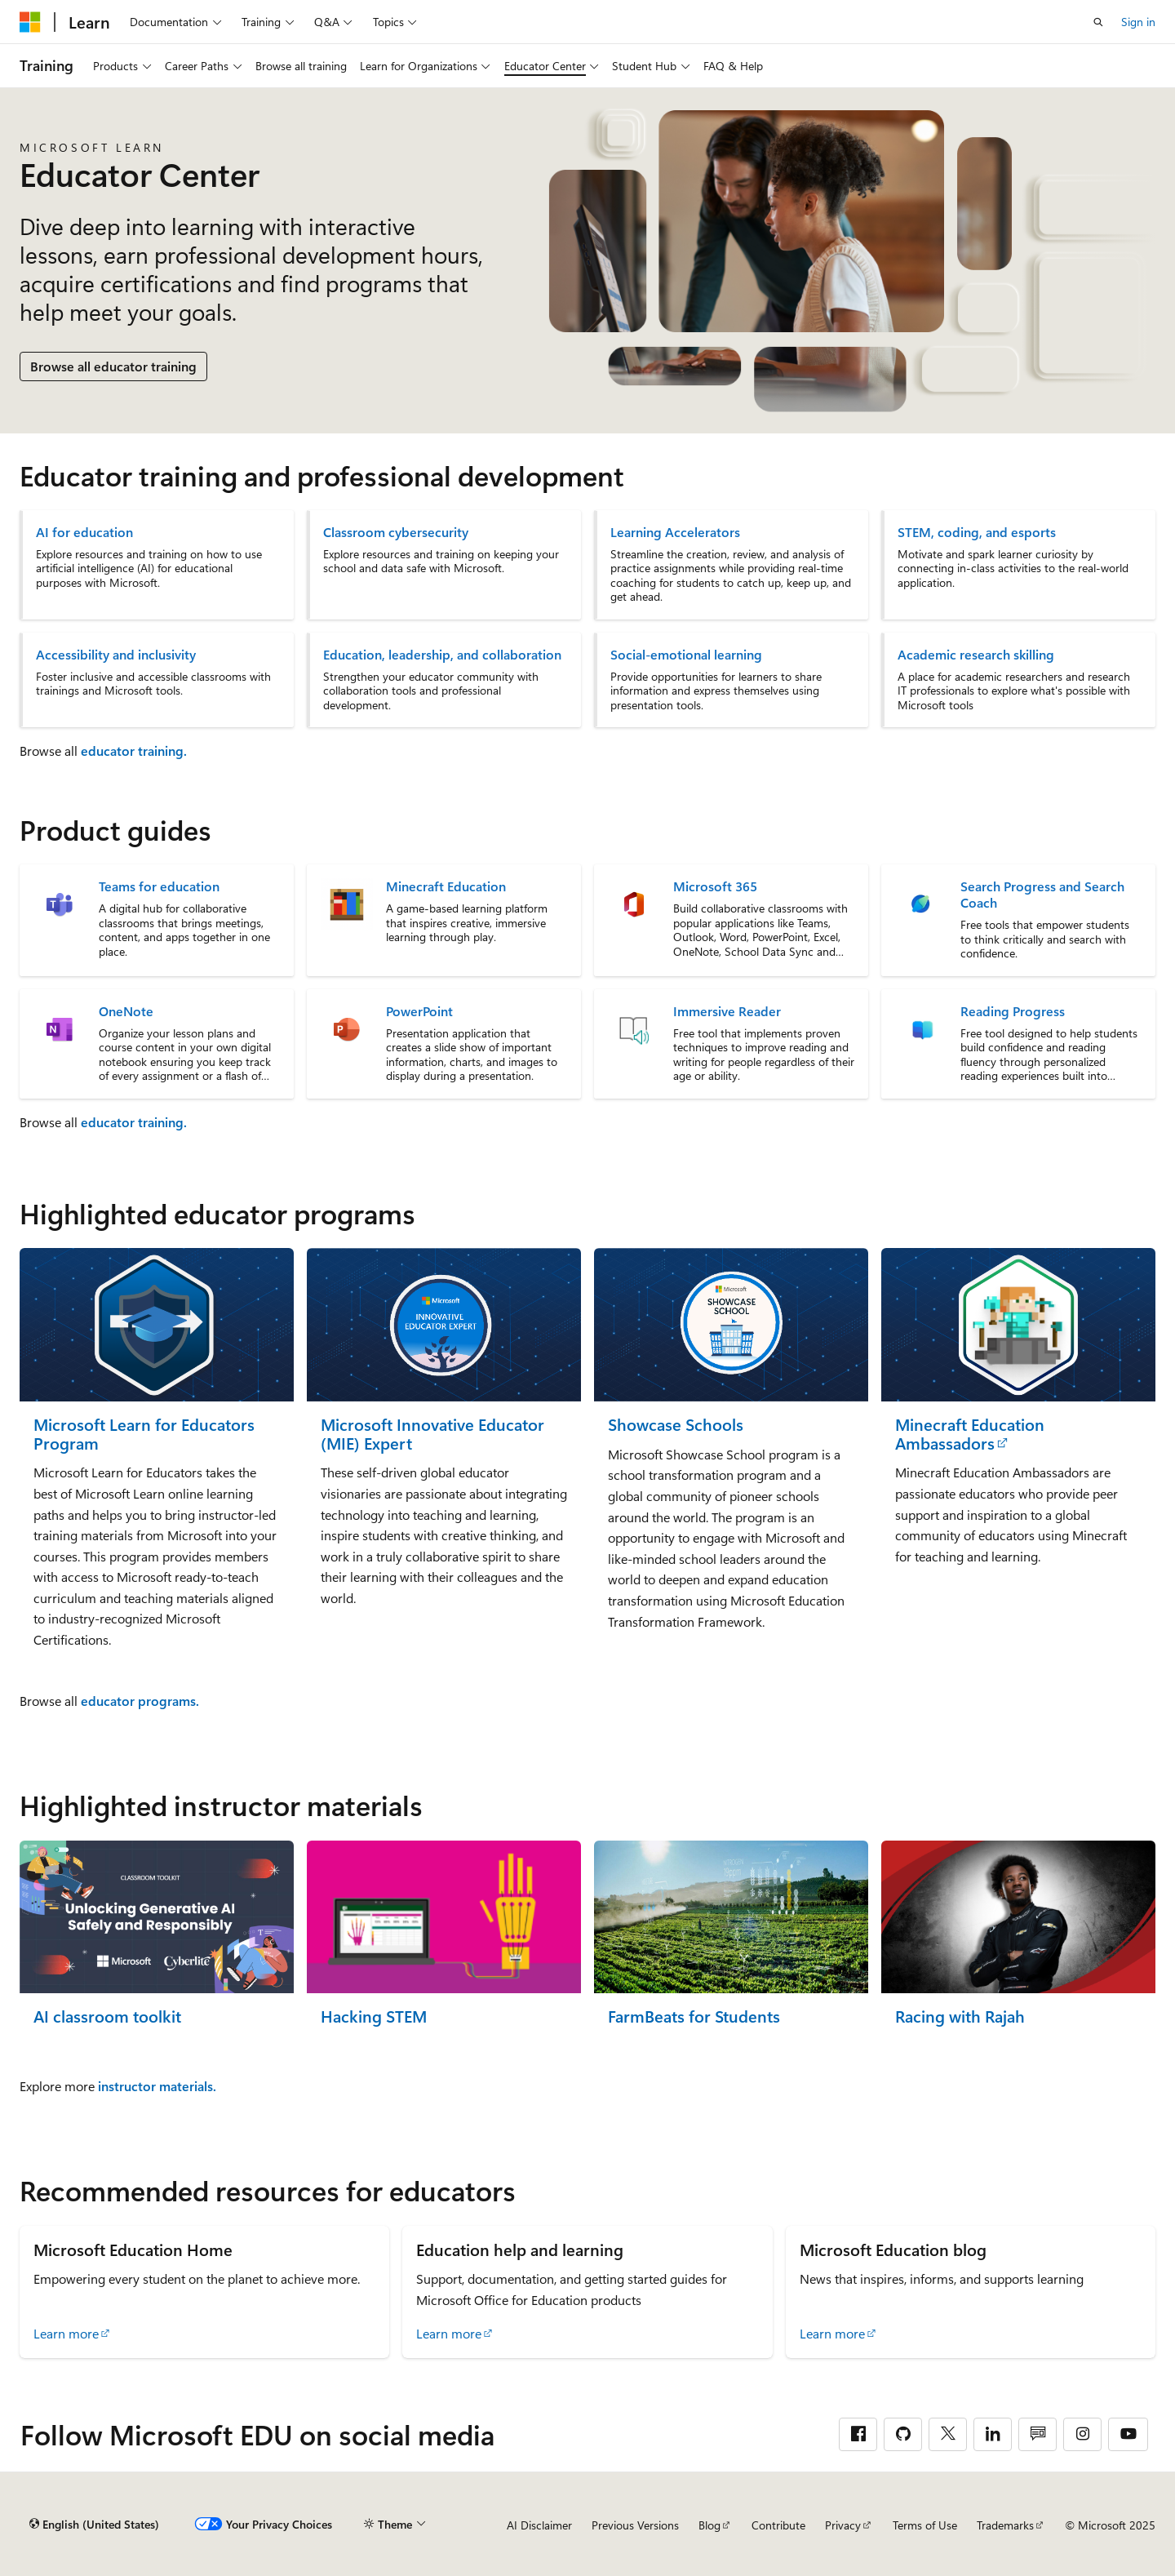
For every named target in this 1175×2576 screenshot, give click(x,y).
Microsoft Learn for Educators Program (144, 1433)
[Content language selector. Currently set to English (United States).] (94, 2525)
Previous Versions (635, 2525)
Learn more (66, 2333)
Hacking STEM (374, 2016)
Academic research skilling (976, 654)
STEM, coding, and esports (977, 532)
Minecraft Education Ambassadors (969, 1433)
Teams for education (159, 886)
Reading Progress (1012, 1011)
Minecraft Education (446, 886)
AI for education (84, 532)
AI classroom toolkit (107, 2016)
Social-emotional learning (686, 654)
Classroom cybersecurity (395, 532)
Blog (709, 2525)
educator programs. (140, 1700)
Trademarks (1005, 2525)
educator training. (134, 750)
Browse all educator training (113, 366)
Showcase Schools (675, 1424)
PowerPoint (419, 1011)
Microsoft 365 (715, 886)
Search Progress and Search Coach (1042, 894)
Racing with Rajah (960, 2016)
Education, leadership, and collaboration (442, 654)
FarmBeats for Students (694, 2016)
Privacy (843, 2525)
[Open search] (1098, 22)
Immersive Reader (727, 1011)
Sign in (1138, 21)
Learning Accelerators (675, 532)
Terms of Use (925, 2525)
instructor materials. (157, 2085)
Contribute (778, 2525)
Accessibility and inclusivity (116, 654)
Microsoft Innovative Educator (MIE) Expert (432, 1433)
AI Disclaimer (539, 2525)
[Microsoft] (30, 22)
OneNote (126, 1011)
